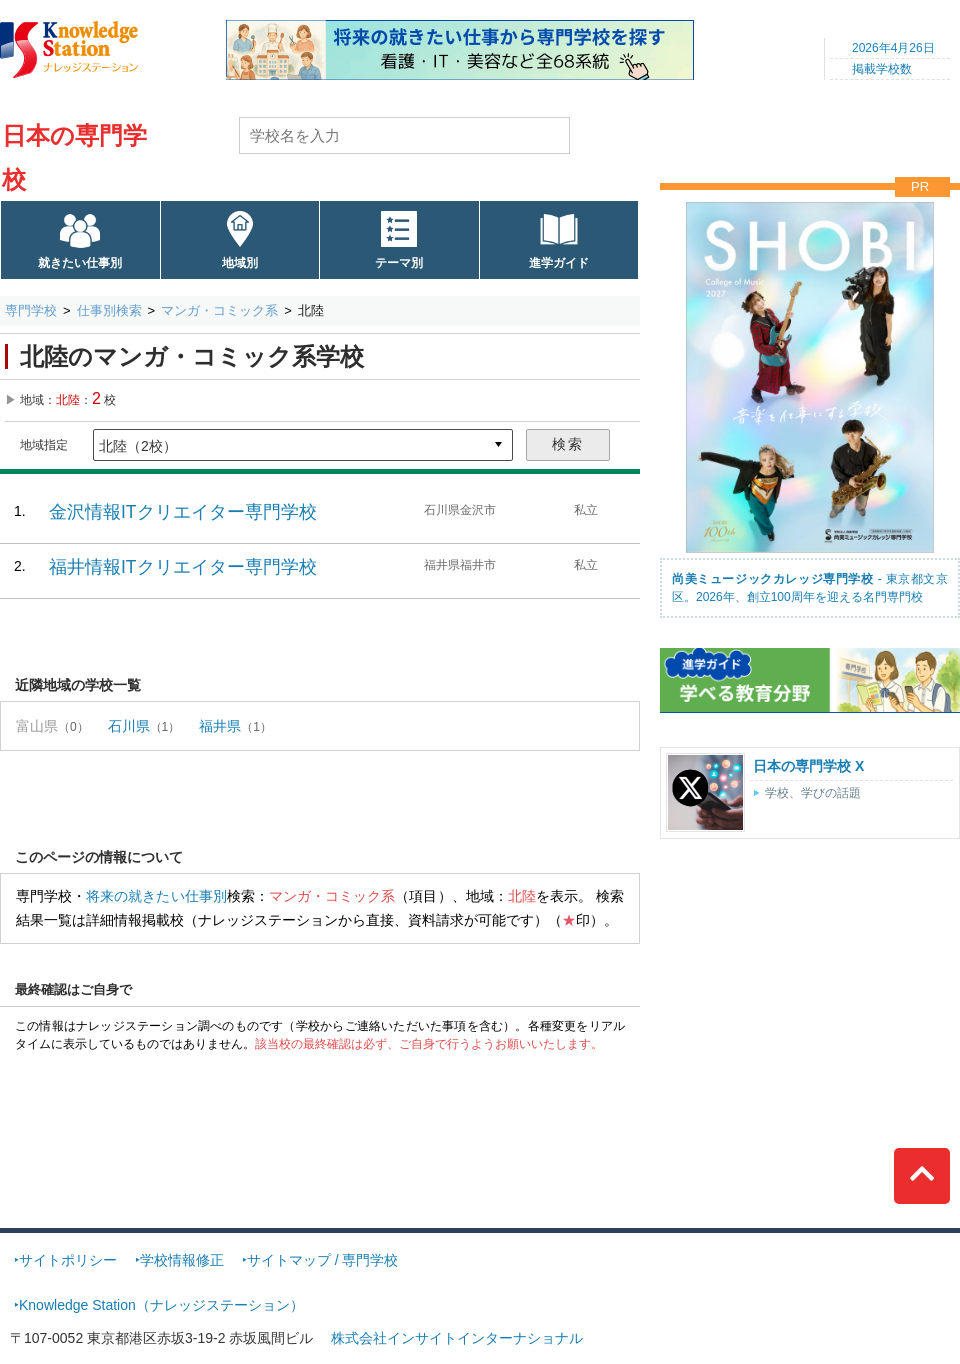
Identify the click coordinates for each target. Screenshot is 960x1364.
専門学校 (31, 310)
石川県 (129, 726)
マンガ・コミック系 (219, 310)
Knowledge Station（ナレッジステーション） (161, 1305)
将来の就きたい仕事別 (156, 896)
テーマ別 (399, 263)
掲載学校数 (882, 69)
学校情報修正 (182, 1260)
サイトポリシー (68, 1260)
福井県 (220, 726)
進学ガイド (559, 263)
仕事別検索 (109, 310)
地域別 (240, 263)
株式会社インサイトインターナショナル (457, 1338)
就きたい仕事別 (80, 263)
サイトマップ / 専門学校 (323, 1260)
